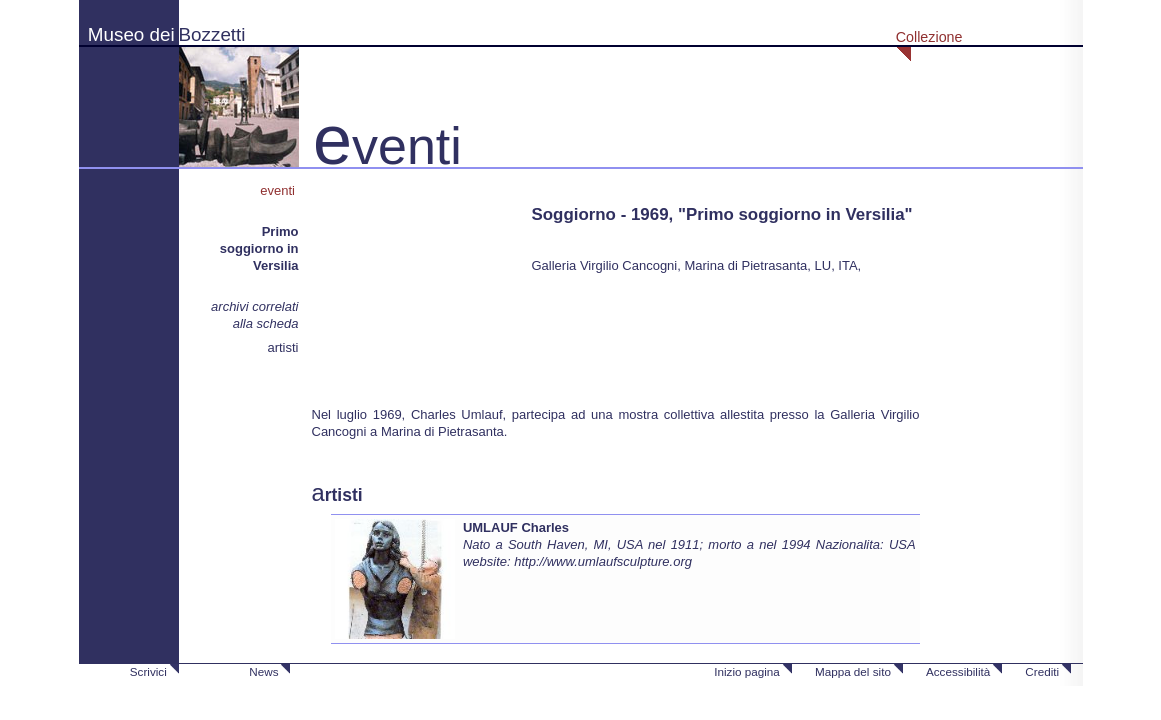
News (263, 671)
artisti (282, 347)
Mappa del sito (853, 671)
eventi (279, 190)
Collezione (929, 37)
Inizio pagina (747, 671)
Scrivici (148, 671)
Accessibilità (958, 671)
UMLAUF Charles (516, 527)
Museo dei (131, 34)
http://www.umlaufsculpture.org (603, 561)
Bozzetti (212, 34)
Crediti (1042, 671)
